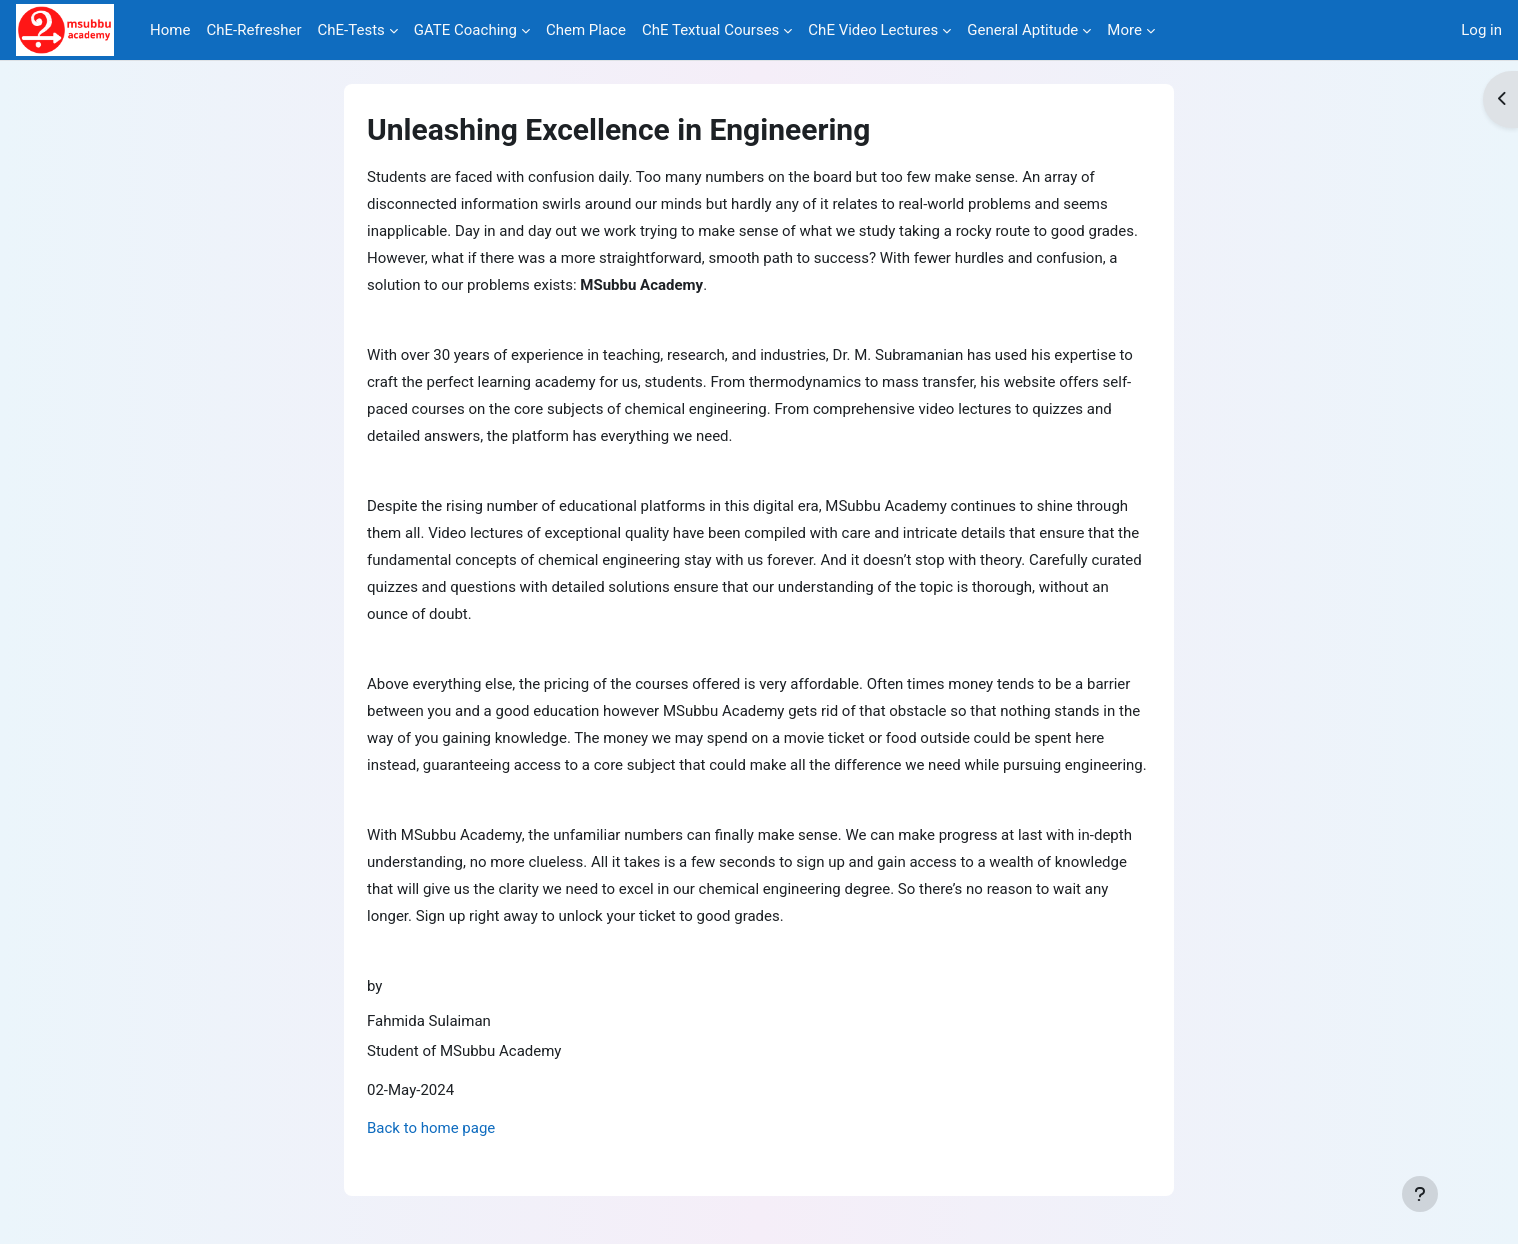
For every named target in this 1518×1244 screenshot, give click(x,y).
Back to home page (431, 1128)
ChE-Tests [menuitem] (351, 30)
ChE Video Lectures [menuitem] (873, 30)
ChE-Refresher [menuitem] (253, 30)
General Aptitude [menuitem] (1022, 30)
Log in (1481, 30)
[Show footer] (1420, 1194)
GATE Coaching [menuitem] (465, 30)
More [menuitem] (1124, 30)
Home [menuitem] (170, 30)
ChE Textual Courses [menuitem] (710, 30)
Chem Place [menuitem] (586, 30)
